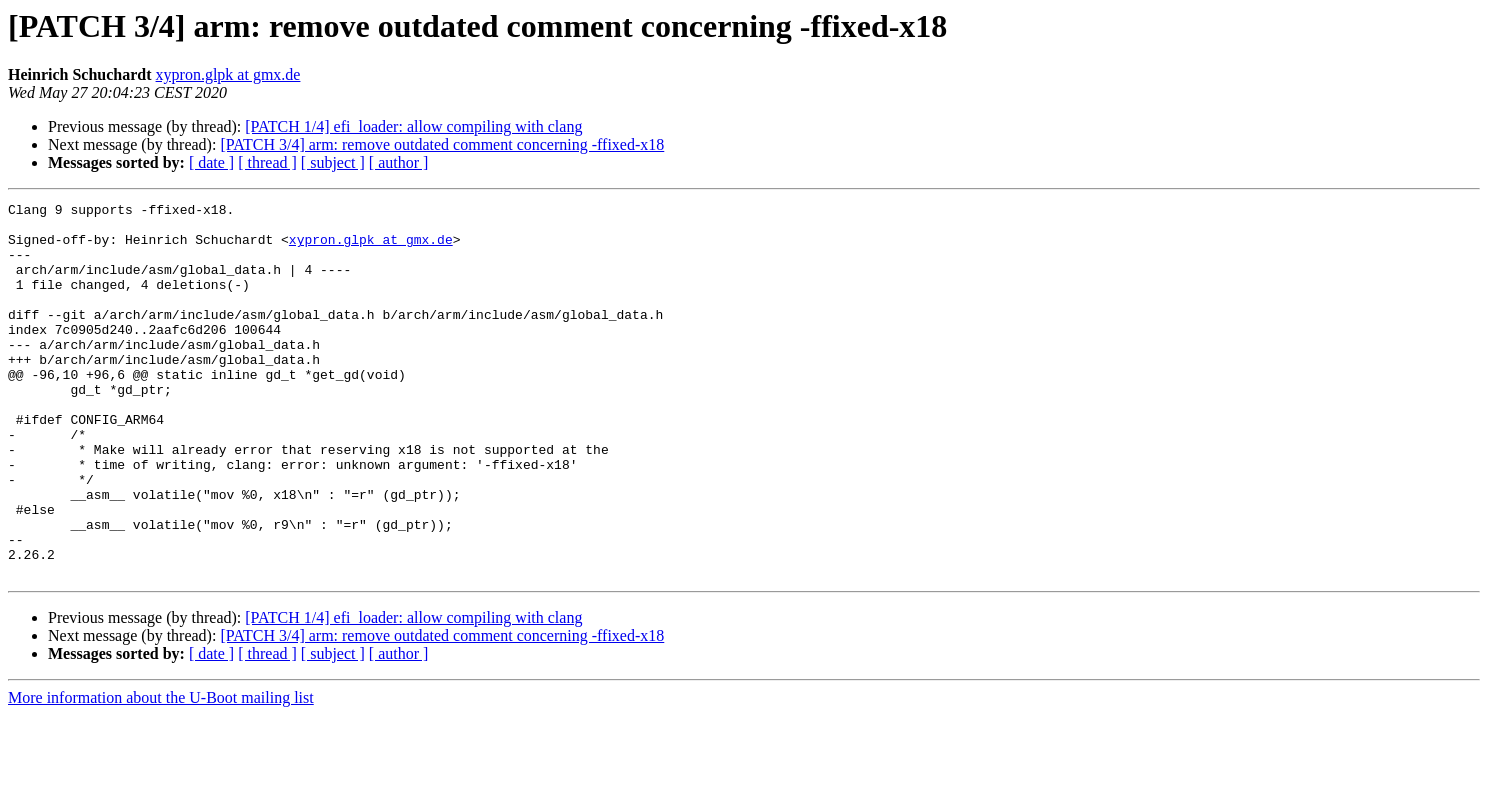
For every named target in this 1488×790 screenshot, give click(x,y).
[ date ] (211, 162)
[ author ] (399, 162)
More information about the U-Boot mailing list (161, 772)
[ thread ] (267, 162)
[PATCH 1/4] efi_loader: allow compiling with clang (413, 126)
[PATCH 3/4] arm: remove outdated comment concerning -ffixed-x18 (442, 144)
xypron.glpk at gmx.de (228, 74)
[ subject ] (333, 162)
